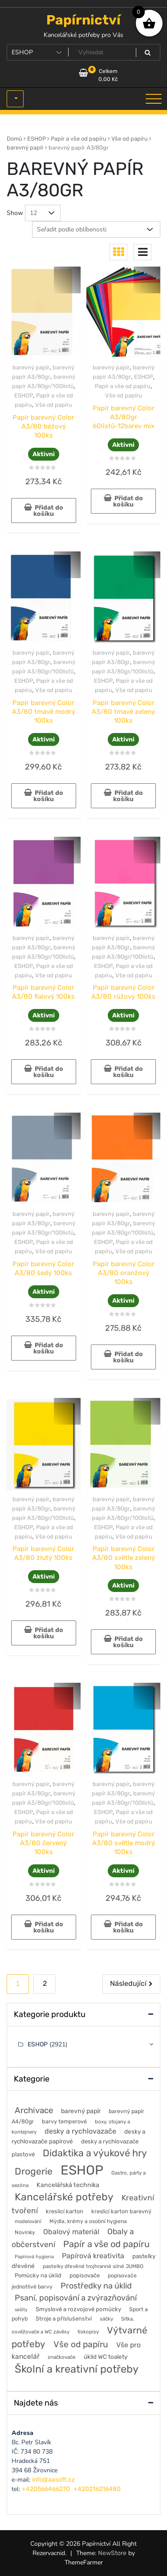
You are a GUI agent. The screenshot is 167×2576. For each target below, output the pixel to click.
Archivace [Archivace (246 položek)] (34, 2110)
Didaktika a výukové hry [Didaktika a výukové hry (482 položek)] (95, 2153)
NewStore (112, 2553)
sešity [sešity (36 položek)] (21, 2310)
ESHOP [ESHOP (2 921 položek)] (82, 2170)
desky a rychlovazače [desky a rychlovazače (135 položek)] (80, 2131)
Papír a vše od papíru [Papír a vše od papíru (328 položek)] (106, 2244)
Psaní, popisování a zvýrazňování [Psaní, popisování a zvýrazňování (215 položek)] (76, 2298)
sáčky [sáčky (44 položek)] (106, 2319)
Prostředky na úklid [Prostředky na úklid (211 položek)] (96, 2286)
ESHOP (36, 138)
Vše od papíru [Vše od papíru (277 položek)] (80, 2344)
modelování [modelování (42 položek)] (28, 2221)
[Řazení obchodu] (96, 229)
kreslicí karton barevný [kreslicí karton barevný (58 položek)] (121, 2211)
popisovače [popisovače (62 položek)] (84, 2275)
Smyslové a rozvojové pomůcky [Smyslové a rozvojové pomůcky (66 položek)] (78, 2309)
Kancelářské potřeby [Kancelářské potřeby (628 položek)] (64, 2197)
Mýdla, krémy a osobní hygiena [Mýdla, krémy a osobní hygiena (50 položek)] (88, 2221)
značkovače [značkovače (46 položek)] (62, 2357)
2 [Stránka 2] (45, 1983)
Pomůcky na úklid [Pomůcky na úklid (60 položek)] (38, 2275)
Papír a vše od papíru (78, 138)
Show (15, 213)
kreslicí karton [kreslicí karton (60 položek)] (64, 2211)
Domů (14, 138)
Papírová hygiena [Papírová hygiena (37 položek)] (34, 2257)
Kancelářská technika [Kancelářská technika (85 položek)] (68, 2185)
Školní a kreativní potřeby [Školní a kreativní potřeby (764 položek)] (76, 2369)
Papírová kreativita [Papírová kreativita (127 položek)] (93, 2256)
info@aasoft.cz (53, 2479)
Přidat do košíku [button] (48, 511)
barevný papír (25, 147)
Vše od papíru (129, 138)
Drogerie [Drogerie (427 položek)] (34, 2171)
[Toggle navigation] (153, 98)
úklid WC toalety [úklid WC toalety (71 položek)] (105, 2356)
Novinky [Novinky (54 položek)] (25, 2232)
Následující (128, 1983)
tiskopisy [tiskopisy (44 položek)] (88, 2332)
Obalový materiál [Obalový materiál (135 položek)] (71, 2232)
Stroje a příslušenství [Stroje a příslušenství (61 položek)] (64, 2318)
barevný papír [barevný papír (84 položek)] (81, 2111)
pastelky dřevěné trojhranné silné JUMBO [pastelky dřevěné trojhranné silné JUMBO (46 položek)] (93, 2266)
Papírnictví (83, 20)
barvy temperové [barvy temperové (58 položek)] (64, 2121)
